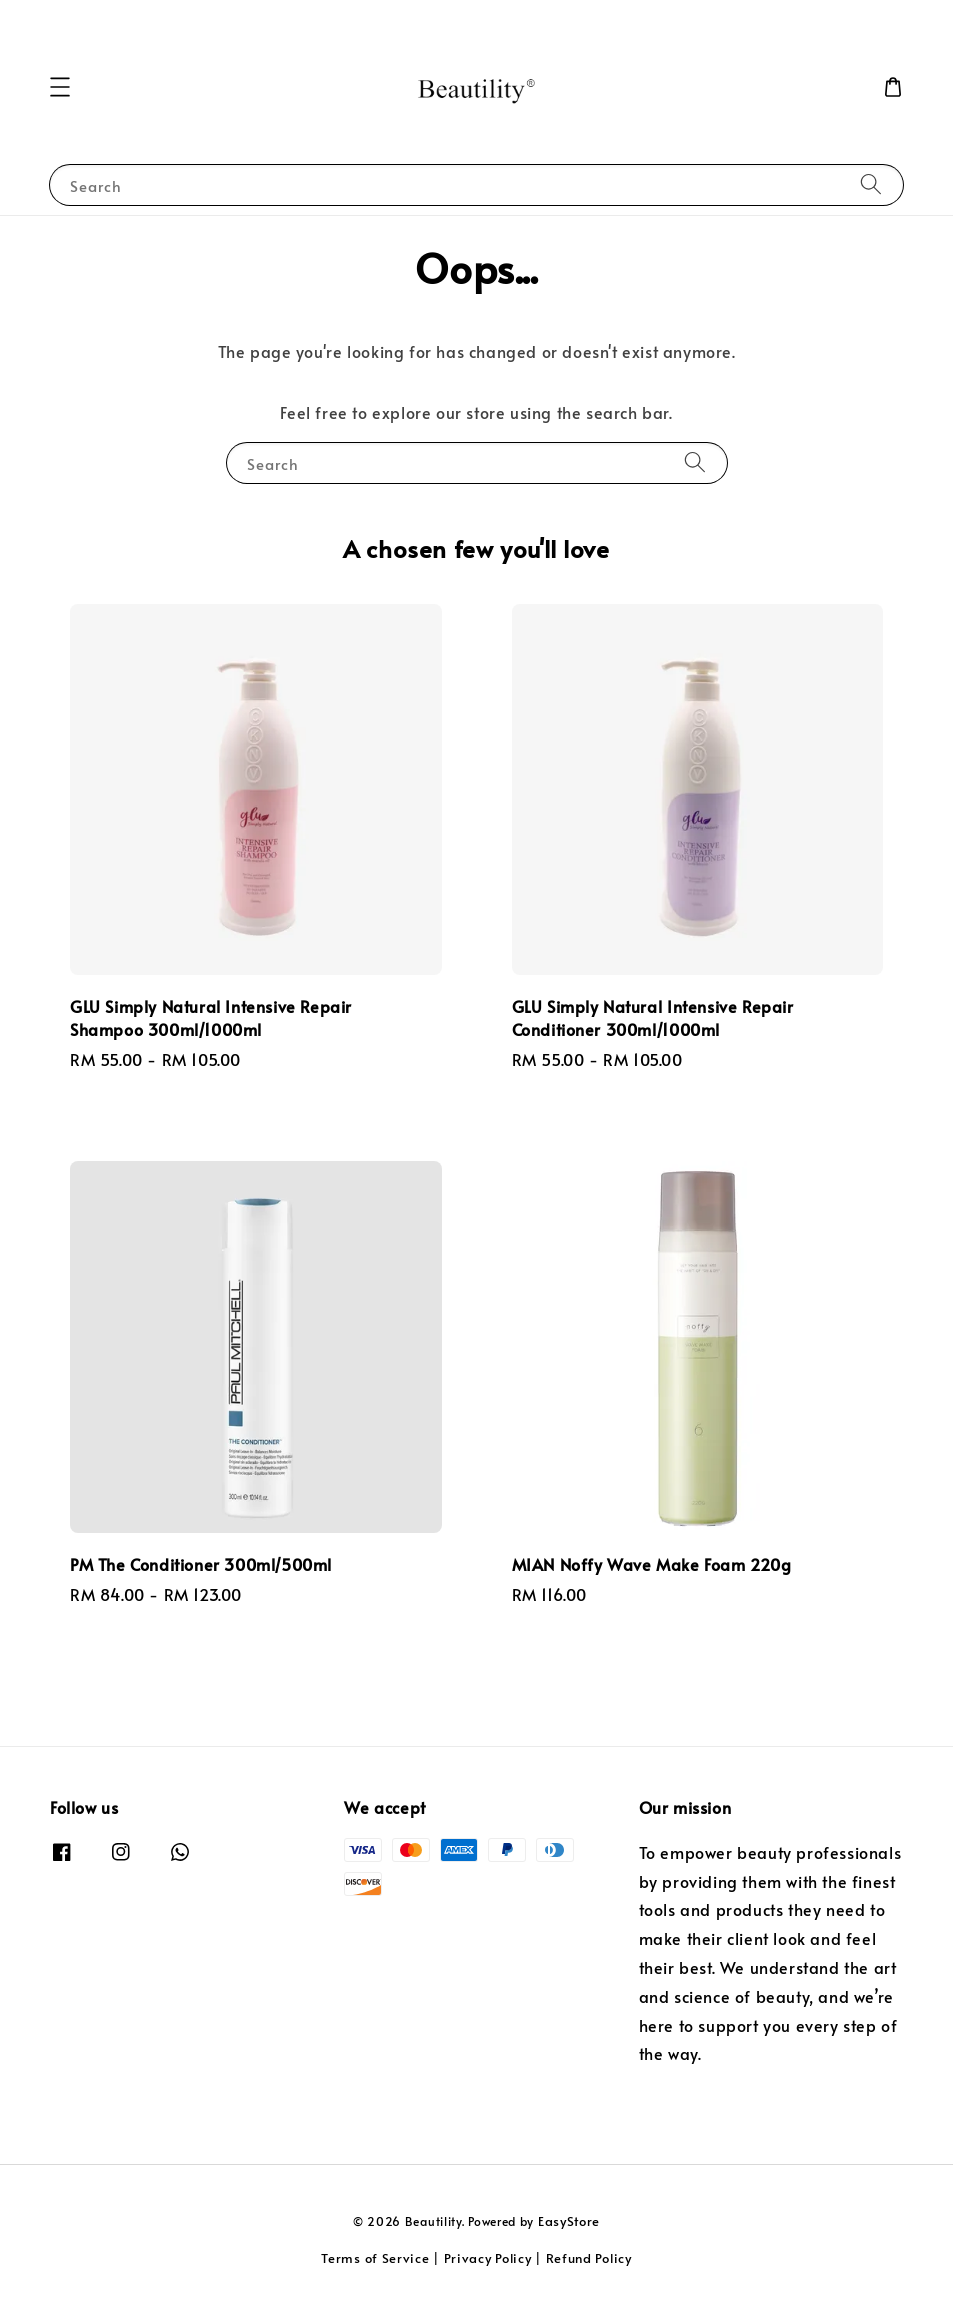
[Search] (871, 184)
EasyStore (569, 2221)
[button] (60, 87)
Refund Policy (589, 2258)
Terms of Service (375, 2258)
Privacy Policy (488, 2258)
